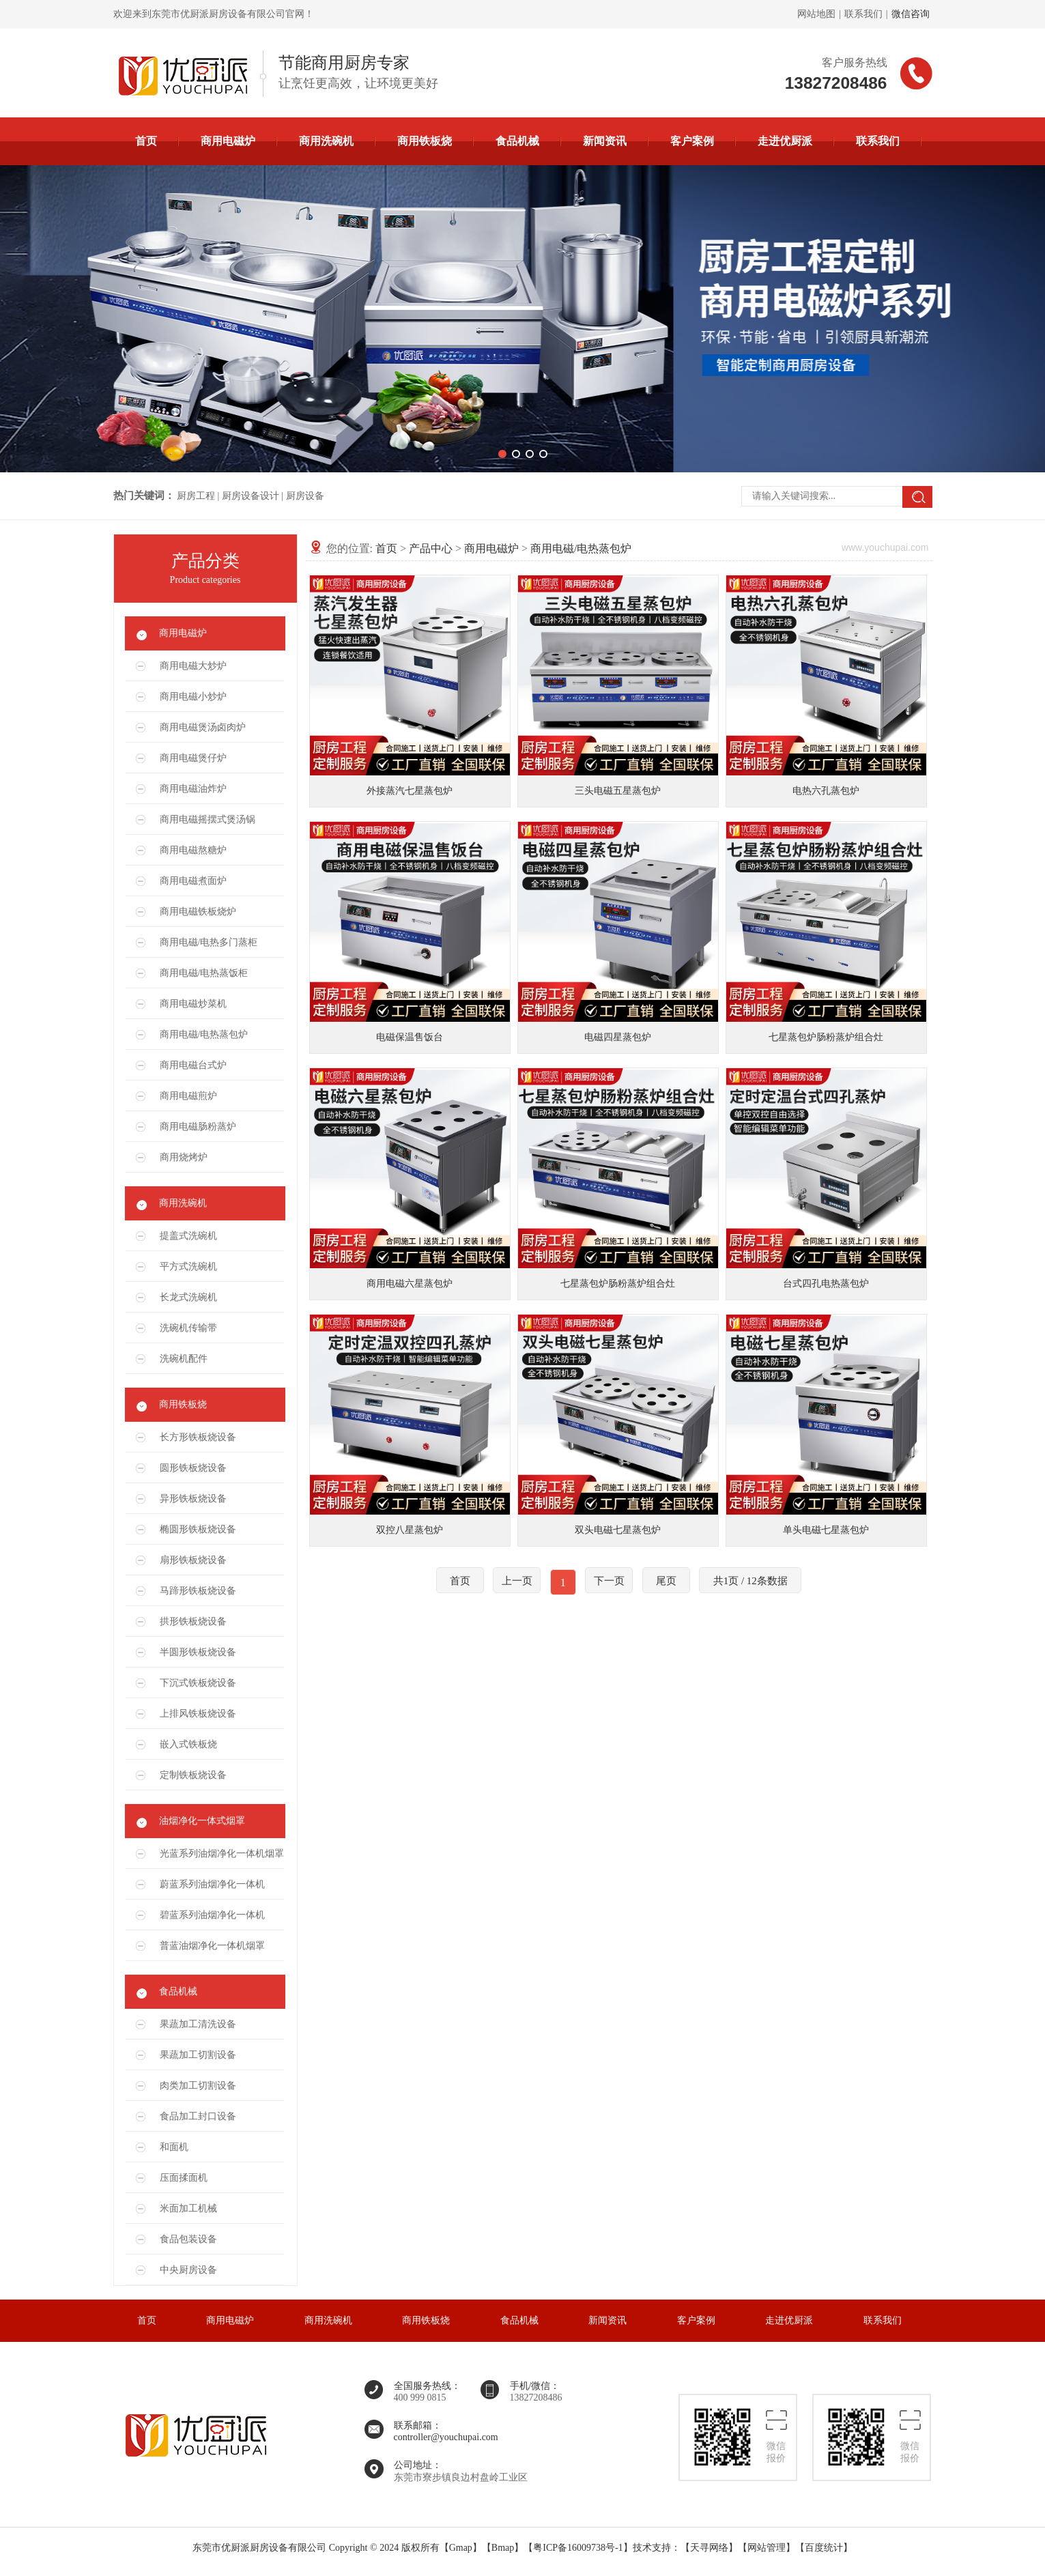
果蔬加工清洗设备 (198, 2024)
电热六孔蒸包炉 (825, 791)
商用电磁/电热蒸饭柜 (204, 973)
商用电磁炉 (228, 141)
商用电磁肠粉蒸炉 (198, 1126)
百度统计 (824, 2548)
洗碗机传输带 (188, 1328)
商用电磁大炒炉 (193, 666)
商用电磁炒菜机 (193, 1004)
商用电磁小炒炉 (193, 696)
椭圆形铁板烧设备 (198, 1529)
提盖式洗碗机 (188, 1236)
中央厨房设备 (188, 2270)
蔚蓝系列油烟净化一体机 (212, 1884)
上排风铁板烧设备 (198, 1713)
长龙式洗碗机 (188, 1297)
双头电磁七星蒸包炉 (618, 1530)
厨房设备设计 (250, 496)
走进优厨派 (785, 141)
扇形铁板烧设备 (193, 1560)
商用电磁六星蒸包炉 (410, 1283)
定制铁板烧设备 (193, 1775)
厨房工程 (196, 496)
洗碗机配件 (183, 1359)
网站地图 (816, 14)
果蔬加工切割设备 (198, 2055)
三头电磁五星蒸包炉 (618, 791)
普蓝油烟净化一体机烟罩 (212, 1946)
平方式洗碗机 (188, 1266)
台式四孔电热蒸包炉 (826, 1283)
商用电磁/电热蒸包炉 (204, 1034)
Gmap (460, 2548)
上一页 (517, 1580)
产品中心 (431, 548)
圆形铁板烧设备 (193, 1468)
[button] (502, 454)
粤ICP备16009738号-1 (577, 2548)
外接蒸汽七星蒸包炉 (410, 791)
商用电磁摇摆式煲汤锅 (207, 819)
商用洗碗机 (326, 141)
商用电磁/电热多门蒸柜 (209, 942)
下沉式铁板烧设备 (198, 1683)
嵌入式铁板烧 (188, 1744)
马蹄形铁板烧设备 (198, 1591)
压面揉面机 (183, 2178)
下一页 (609, 1580)
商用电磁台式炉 (193, 1065)
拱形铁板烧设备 (193, 1621)
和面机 (174, 2147)
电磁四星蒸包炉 (617, 1037)
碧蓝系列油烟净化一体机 (212, 1915)
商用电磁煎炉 (188, 1096)
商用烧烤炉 (183, 1157)
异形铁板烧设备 (193, 1498)
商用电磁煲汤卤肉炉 (203, 727)
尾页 (666, 1580)
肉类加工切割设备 (198, 2085)
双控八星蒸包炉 (409, 1530)
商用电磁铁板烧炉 (198, 911)
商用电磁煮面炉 (193, 881)
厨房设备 (305, 496)
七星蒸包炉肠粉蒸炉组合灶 (826, 1037)
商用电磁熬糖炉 (193, 850)
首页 (146, 141)
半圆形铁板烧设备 (198, 1652)
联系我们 (863, 14)
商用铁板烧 (424, 141)
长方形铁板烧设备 (198, 1437)
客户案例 (692, 141)
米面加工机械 (188, 2208)
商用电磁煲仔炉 (193, 758)
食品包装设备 (188, 2239)
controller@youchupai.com (446, 2437)
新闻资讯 (605, 141)
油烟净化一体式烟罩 (202, 1821)
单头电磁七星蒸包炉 (826, 1530)
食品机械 (517, 141)
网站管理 (766, 2548)
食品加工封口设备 (198, 2116)
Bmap (502, 2548)
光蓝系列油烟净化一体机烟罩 (222, 1853)
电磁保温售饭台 (409, 1037)
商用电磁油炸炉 (193, 789)
